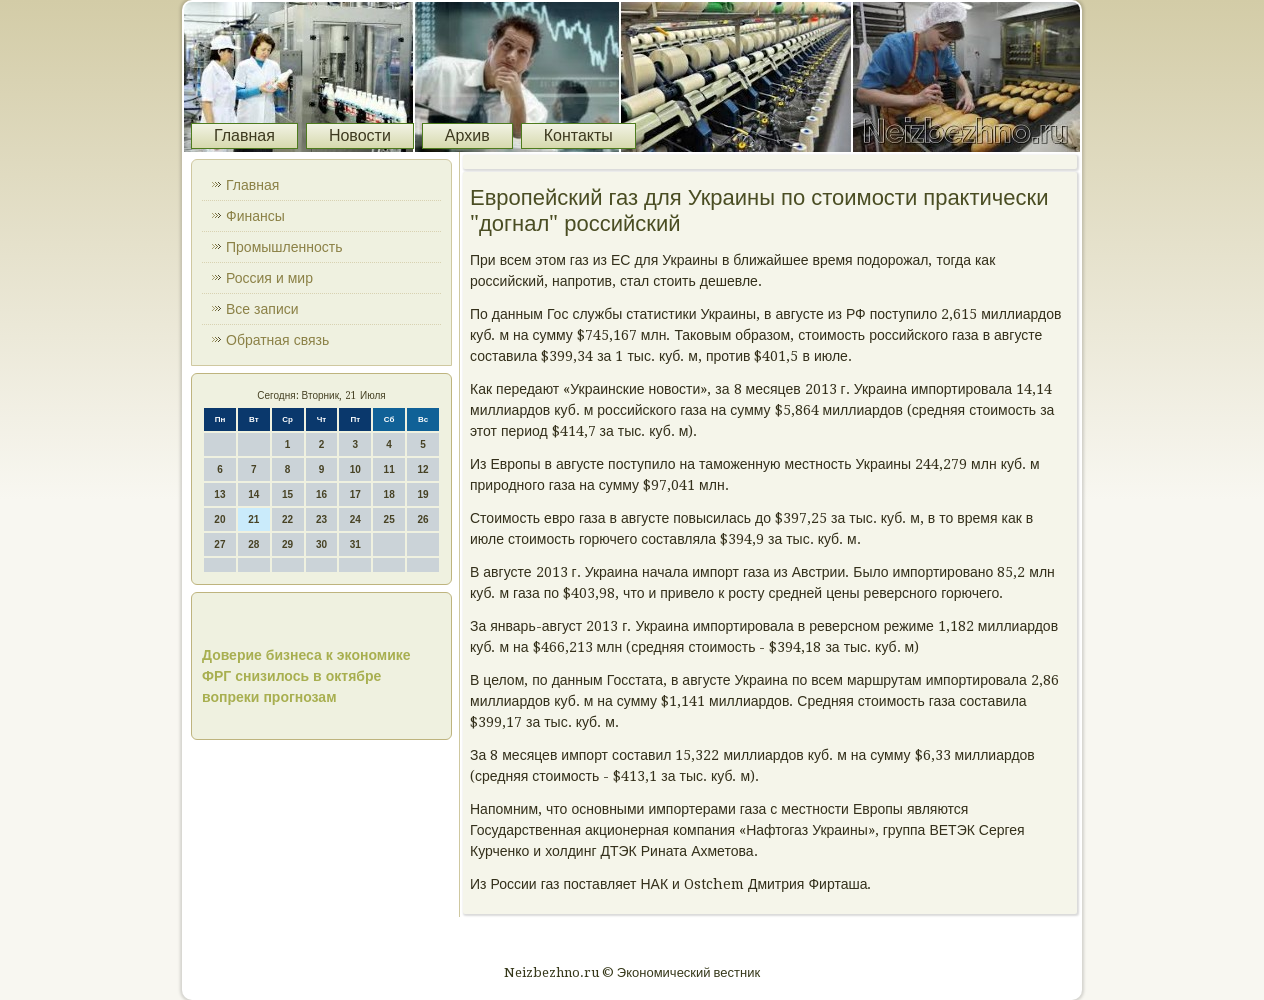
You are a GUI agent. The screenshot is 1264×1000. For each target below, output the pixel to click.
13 (219, 494)
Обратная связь (277, 340)
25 (389, 519)
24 (355, 519)
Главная (244, 135)
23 (321, 519)
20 (219, 519)
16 (321, 494)
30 (321, 544)
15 (287, 494)
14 (253, 494)
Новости (360, 135)
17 (355, 494)
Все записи (262, 309)
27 (219, 544)
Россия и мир (269, 278)
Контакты (578, 135)
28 (253, 544)
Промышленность (284, 247)
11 (389, 469)
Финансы (255, 216)
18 (389, 494)
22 (287, 519)
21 (253, 519)
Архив (467, 135)
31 (355, 544)
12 (422, 469)
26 (422, 519)
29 (287, 544)
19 (422, 494)
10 (355, 469)
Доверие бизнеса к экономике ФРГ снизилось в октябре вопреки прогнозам (306, 676)
